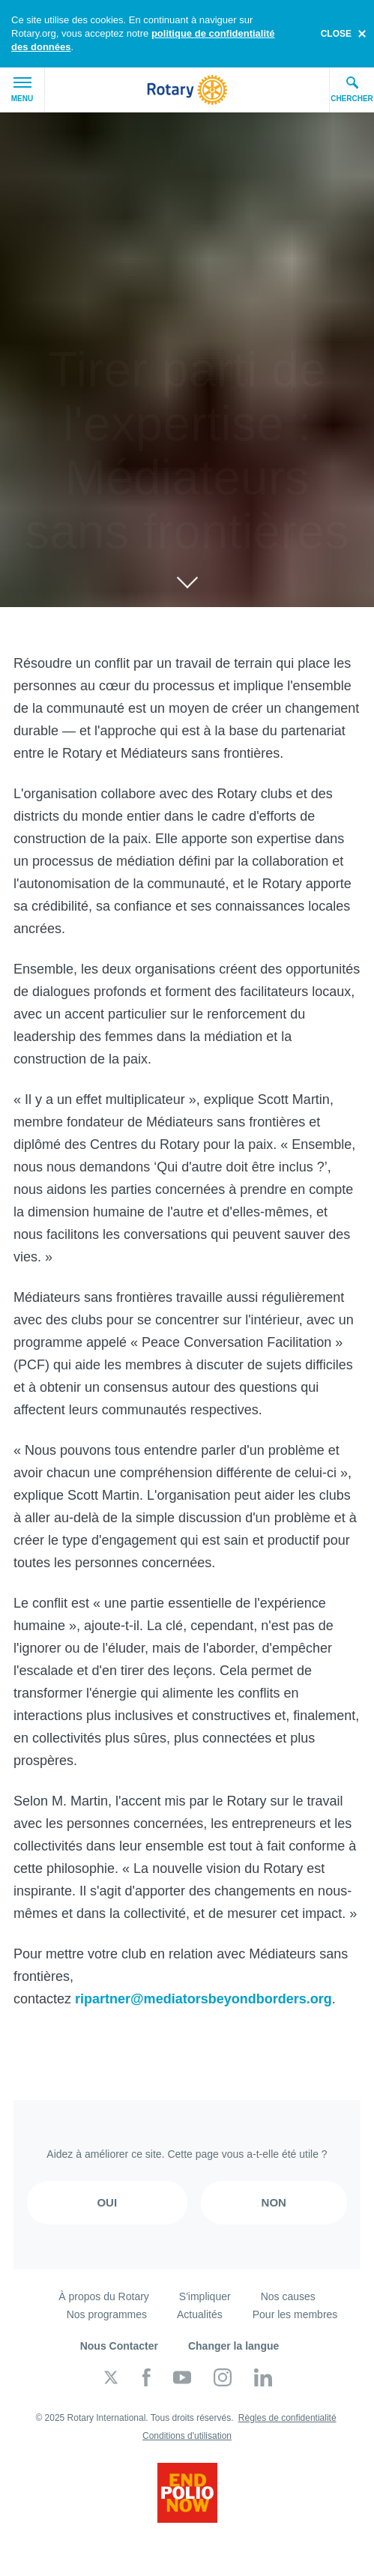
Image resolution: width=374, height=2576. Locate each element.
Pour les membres (295, 2314)
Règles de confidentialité (287, 2418)
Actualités (200, 2314)
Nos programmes (107, 2314)
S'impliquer (205, 2296)
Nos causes (288, 2296)
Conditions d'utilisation (187, 2436)
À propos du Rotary (103, 2296)
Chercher (352, 89)
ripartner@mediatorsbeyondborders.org (203, 1998)
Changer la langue (233, 2346)
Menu (22, 90)
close (336, 33)
